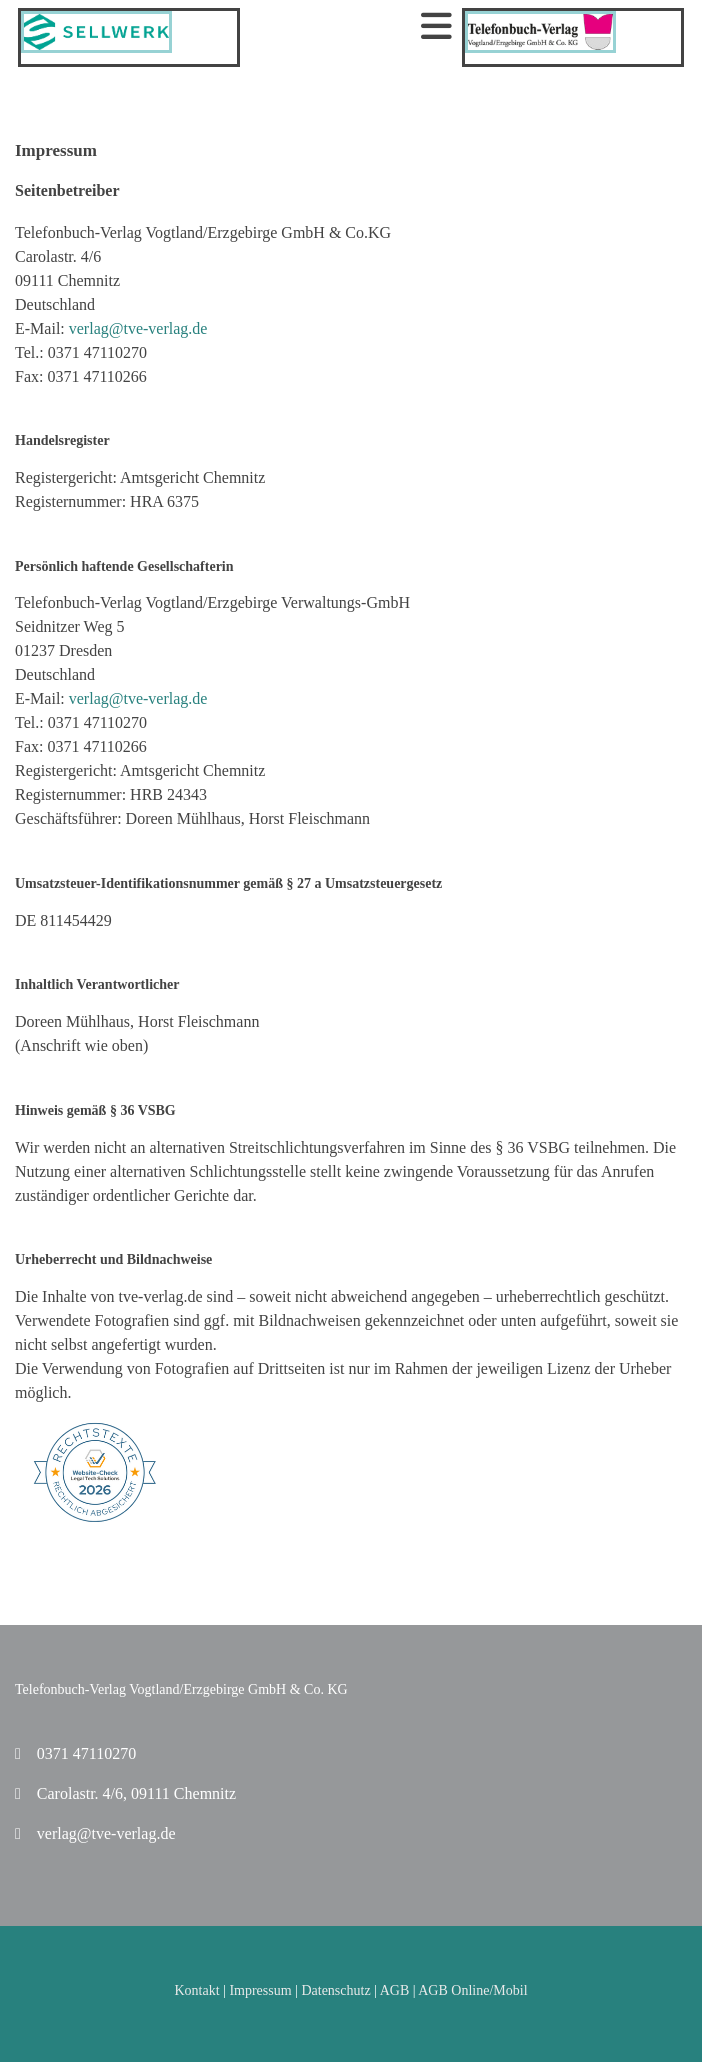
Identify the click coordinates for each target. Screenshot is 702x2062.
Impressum (260, 1990)
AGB (395, 1990)
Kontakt (196, 1990)
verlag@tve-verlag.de (138, 328)
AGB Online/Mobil (472, 1990)
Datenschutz (335, 1990)
